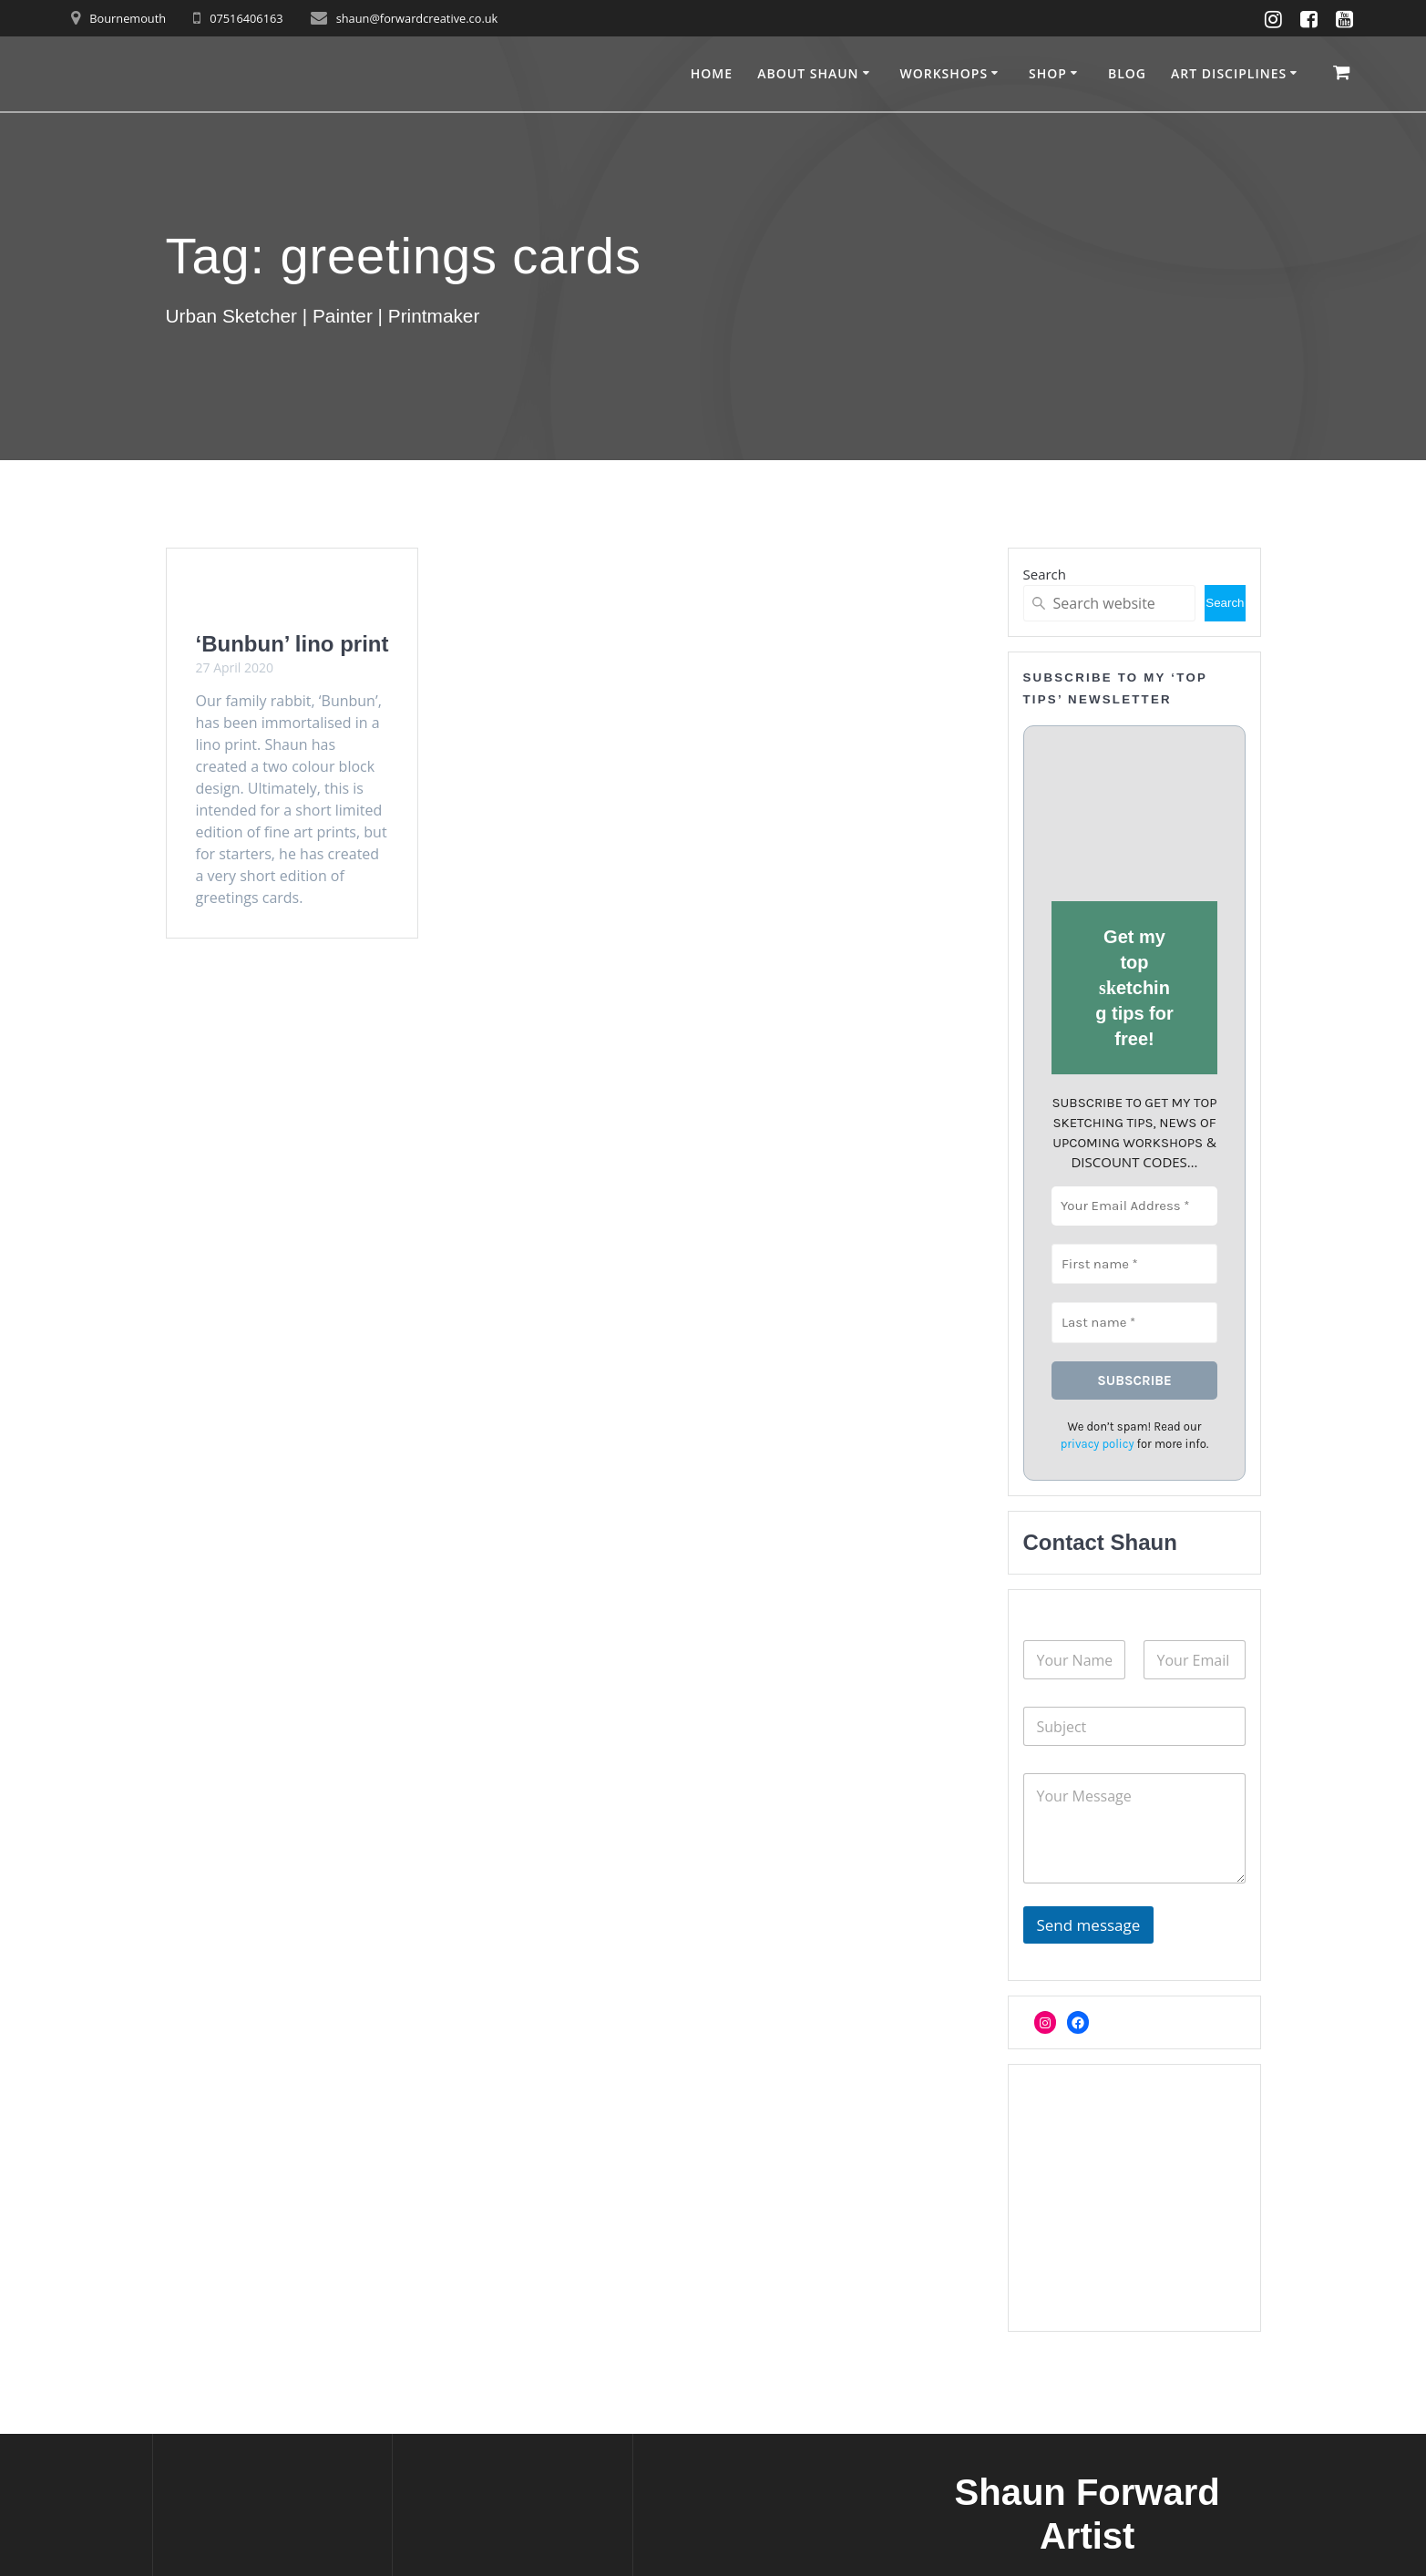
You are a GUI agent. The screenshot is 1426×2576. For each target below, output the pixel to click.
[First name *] (1134, 1263)
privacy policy (1097, 1444)
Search (1045, 574)
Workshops (943, 73)
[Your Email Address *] (1134, 1206)
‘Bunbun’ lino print (292, 643)
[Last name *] (1134, 1322)
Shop (1048, 73)
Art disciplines (1229, 73)
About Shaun (807, 73)
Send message (1089, 1924)
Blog (1127, 73)
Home (712, 73)
